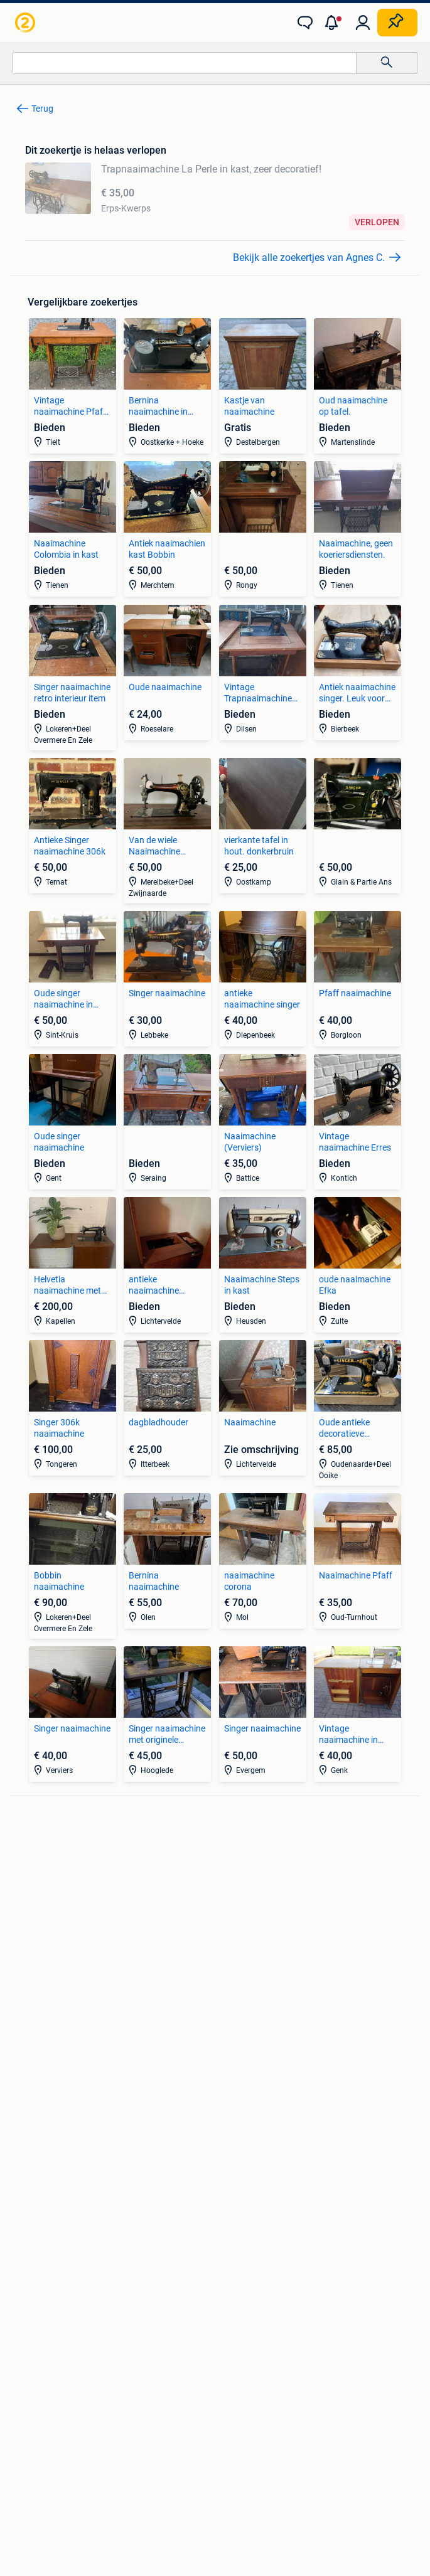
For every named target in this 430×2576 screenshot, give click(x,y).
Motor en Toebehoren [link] (56, 2000)
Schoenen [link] (34, 2208)
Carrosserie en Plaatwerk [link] (63, 1981)
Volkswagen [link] (239, 1915)
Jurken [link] (28, 2171)
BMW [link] (225, 1858)
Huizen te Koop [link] (244, 2067)
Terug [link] (42, 109)
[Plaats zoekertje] (397, 22)
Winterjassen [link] (40, 2227)
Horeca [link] (229, 2171)
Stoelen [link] (29, 2104)
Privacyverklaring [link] (118, 2416)
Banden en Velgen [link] (50, 1962)
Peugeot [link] (231, 1896)
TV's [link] (23, 1915)
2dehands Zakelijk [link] (86, 2392)
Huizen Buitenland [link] (250, 2104)
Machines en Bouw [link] (252, 2208)
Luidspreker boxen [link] (51, 1877)
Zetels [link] (26, 2067)
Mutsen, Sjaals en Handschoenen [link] (79, 2190)
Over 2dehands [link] (157, 2450)
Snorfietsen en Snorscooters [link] (270, 2019)
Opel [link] (224, 1877)
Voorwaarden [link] (355, 2392)
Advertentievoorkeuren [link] (301, 2416)
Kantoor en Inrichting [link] (256, 2190)
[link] (26, 22)
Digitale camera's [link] (47, 1858)
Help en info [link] (279, 2392)
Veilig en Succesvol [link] (189, 2392)
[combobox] (185, 63)
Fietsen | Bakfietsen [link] (253, 1981)
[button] (334, 22)
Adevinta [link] (229, 2450)
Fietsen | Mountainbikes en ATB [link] (275, 2000)
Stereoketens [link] (40, 1896)
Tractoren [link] (234, 2227)
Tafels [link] (26, 2123)
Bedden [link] (30, 2085)
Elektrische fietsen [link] (250, 1962)
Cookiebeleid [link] (204, 2416)
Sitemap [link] (287, 2450)
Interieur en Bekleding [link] (57, 2019)
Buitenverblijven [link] (246, 2123)
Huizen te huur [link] (243, 2085)
